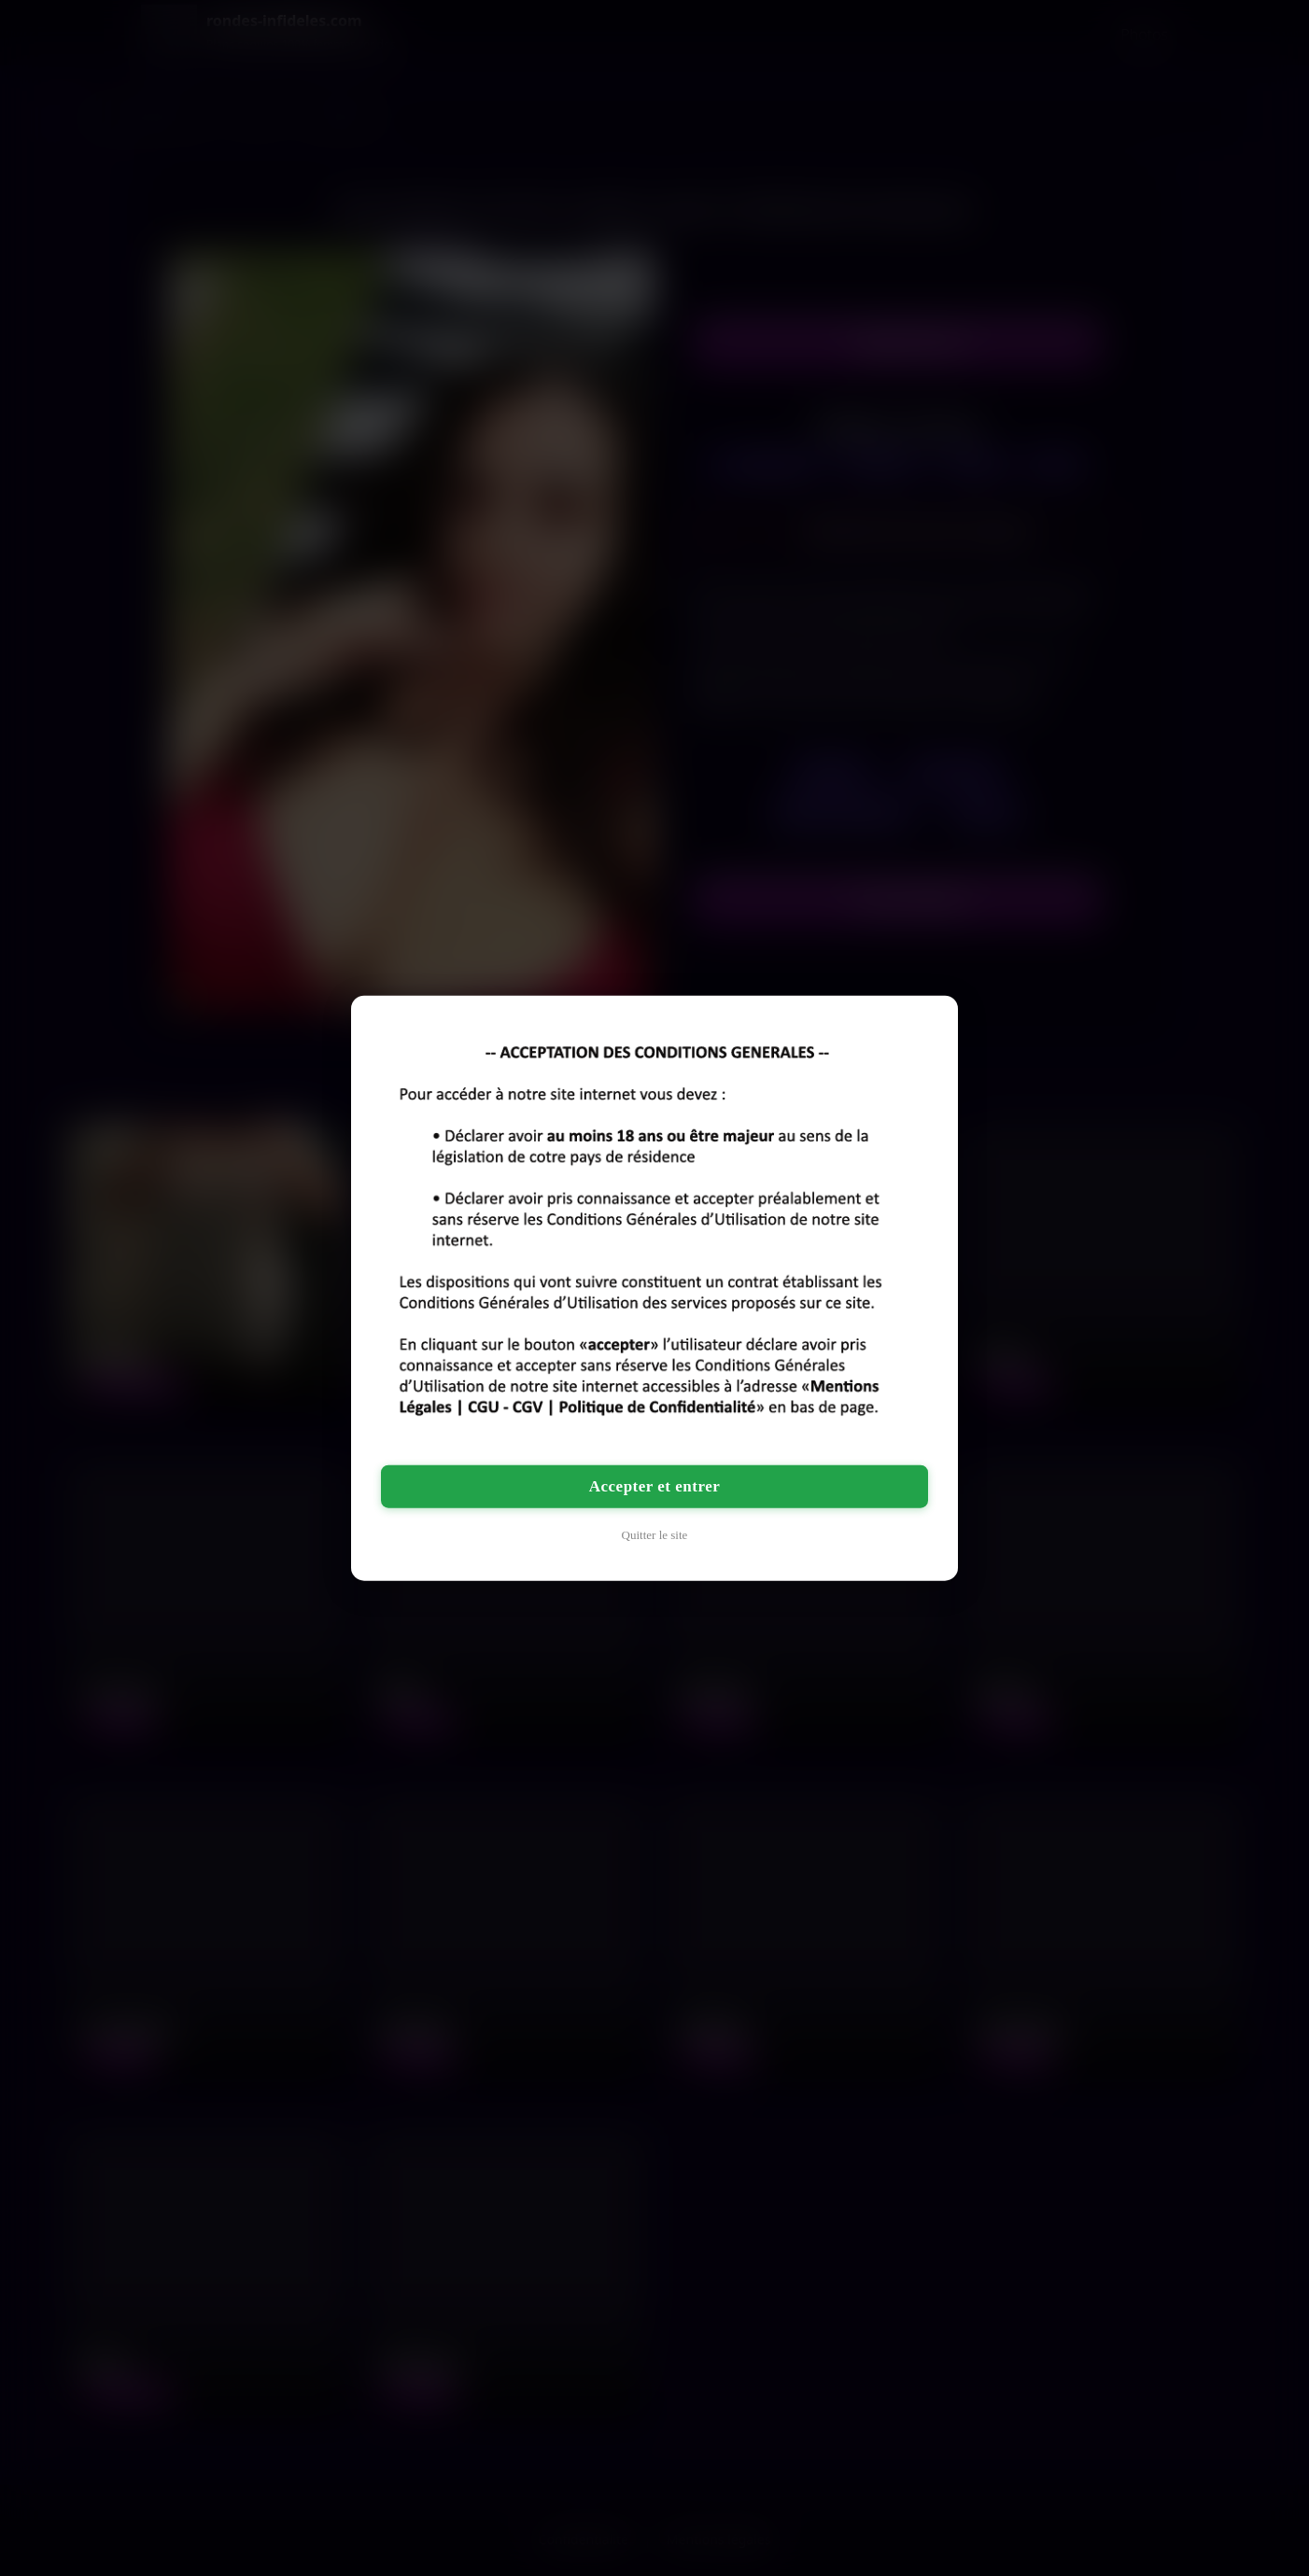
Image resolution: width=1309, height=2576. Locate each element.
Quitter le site (655, 1534)
